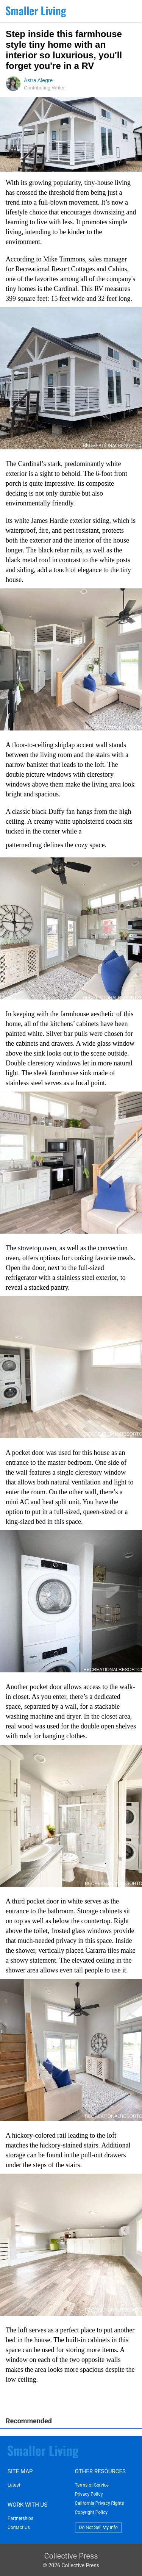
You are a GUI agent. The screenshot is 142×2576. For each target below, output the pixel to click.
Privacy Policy (89, 2494)
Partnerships (20, 2518)
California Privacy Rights (99, 2503)
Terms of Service (92, 2485)
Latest (14, 2485)
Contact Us (19, 2527)
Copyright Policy (91, 2512)
